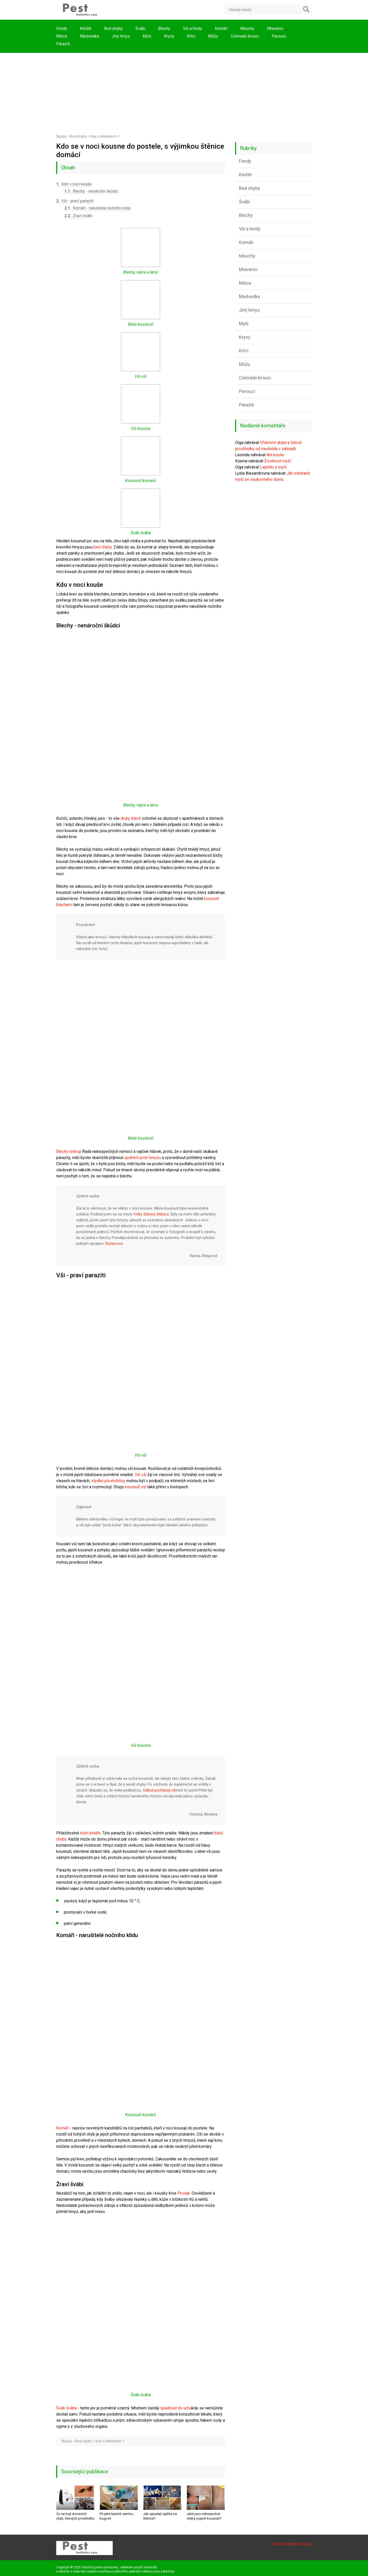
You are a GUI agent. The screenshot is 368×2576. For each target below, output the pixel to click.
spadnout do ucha (176, 2408)
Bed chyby (113, 28)
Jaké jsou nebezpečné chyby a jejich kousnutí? (204, 2516)
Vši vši (140, 1474)
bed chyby (103, 547)
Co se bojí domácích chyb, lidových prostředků (75, 2516)
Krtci (191, 36)
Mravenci (275, 28)
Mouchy (247, 28)
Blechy (164, 28)
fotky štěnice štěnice (151, 1214)
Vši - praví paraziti (75, 200)
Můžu (213, 36)
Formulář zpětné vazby (291, 2544)
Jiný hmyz (121, 36)
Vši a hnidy (192, 28)
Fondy (61, 28)
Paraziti (63, 43)
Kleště (85, 28)
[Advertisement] (184, 91)
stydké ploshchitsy (108, 1480)
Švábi (140, 28)
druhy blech (131, 818)
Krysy (169, 36)
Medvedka (89, 36)
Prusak (183, 2193)
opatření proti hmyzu (142, 1157)
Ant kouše (275, 454)
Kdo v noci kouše (74, 184)
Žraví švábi (78, 215)
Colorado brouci (245, 36)
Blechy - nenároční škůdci (91, 191)
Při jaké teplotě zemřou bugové (116, 2516)
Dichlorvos (114, 1243)
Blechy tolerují (68, 1151)
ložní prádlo (90, 1833)
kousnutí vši (135, 1486)
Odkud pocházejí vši (159, 1790)
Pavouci (279, 36)
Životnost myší (277, 461)
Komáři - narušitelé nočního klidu (97, 208)
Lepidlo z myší (273, 467)
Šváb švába (66, 2408)
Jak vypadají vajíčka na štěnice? (160, 2516)
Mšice (61, 36)
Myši (147, 36)
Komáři (221, 28)
